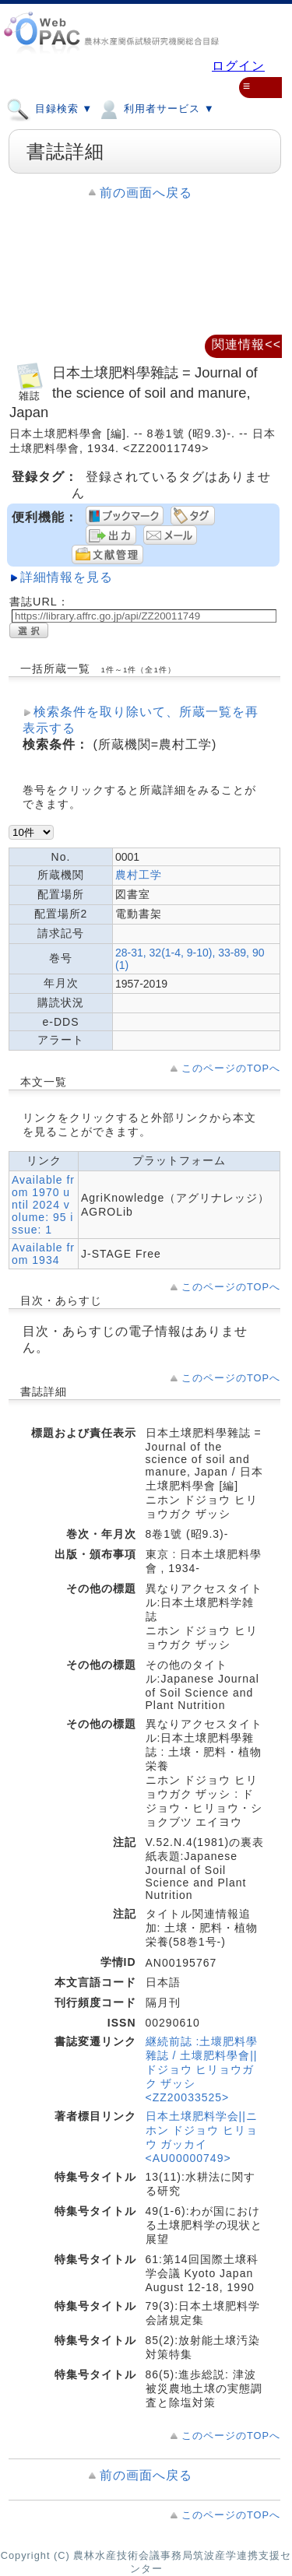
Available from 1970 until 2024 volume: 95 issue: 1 (43, 1205)
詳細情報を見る (66, 577)
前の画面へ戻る (146, 192)
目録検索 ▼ (49, 108)
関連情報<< (246, 344)
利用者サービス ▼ (155, 108)
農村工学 (138, 875)
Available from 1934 (43, 1253)
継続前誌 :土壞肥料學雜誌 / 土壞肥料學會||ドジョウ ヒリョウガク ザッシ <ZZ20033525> (202, 2069)
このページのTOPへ (230, 1068)
